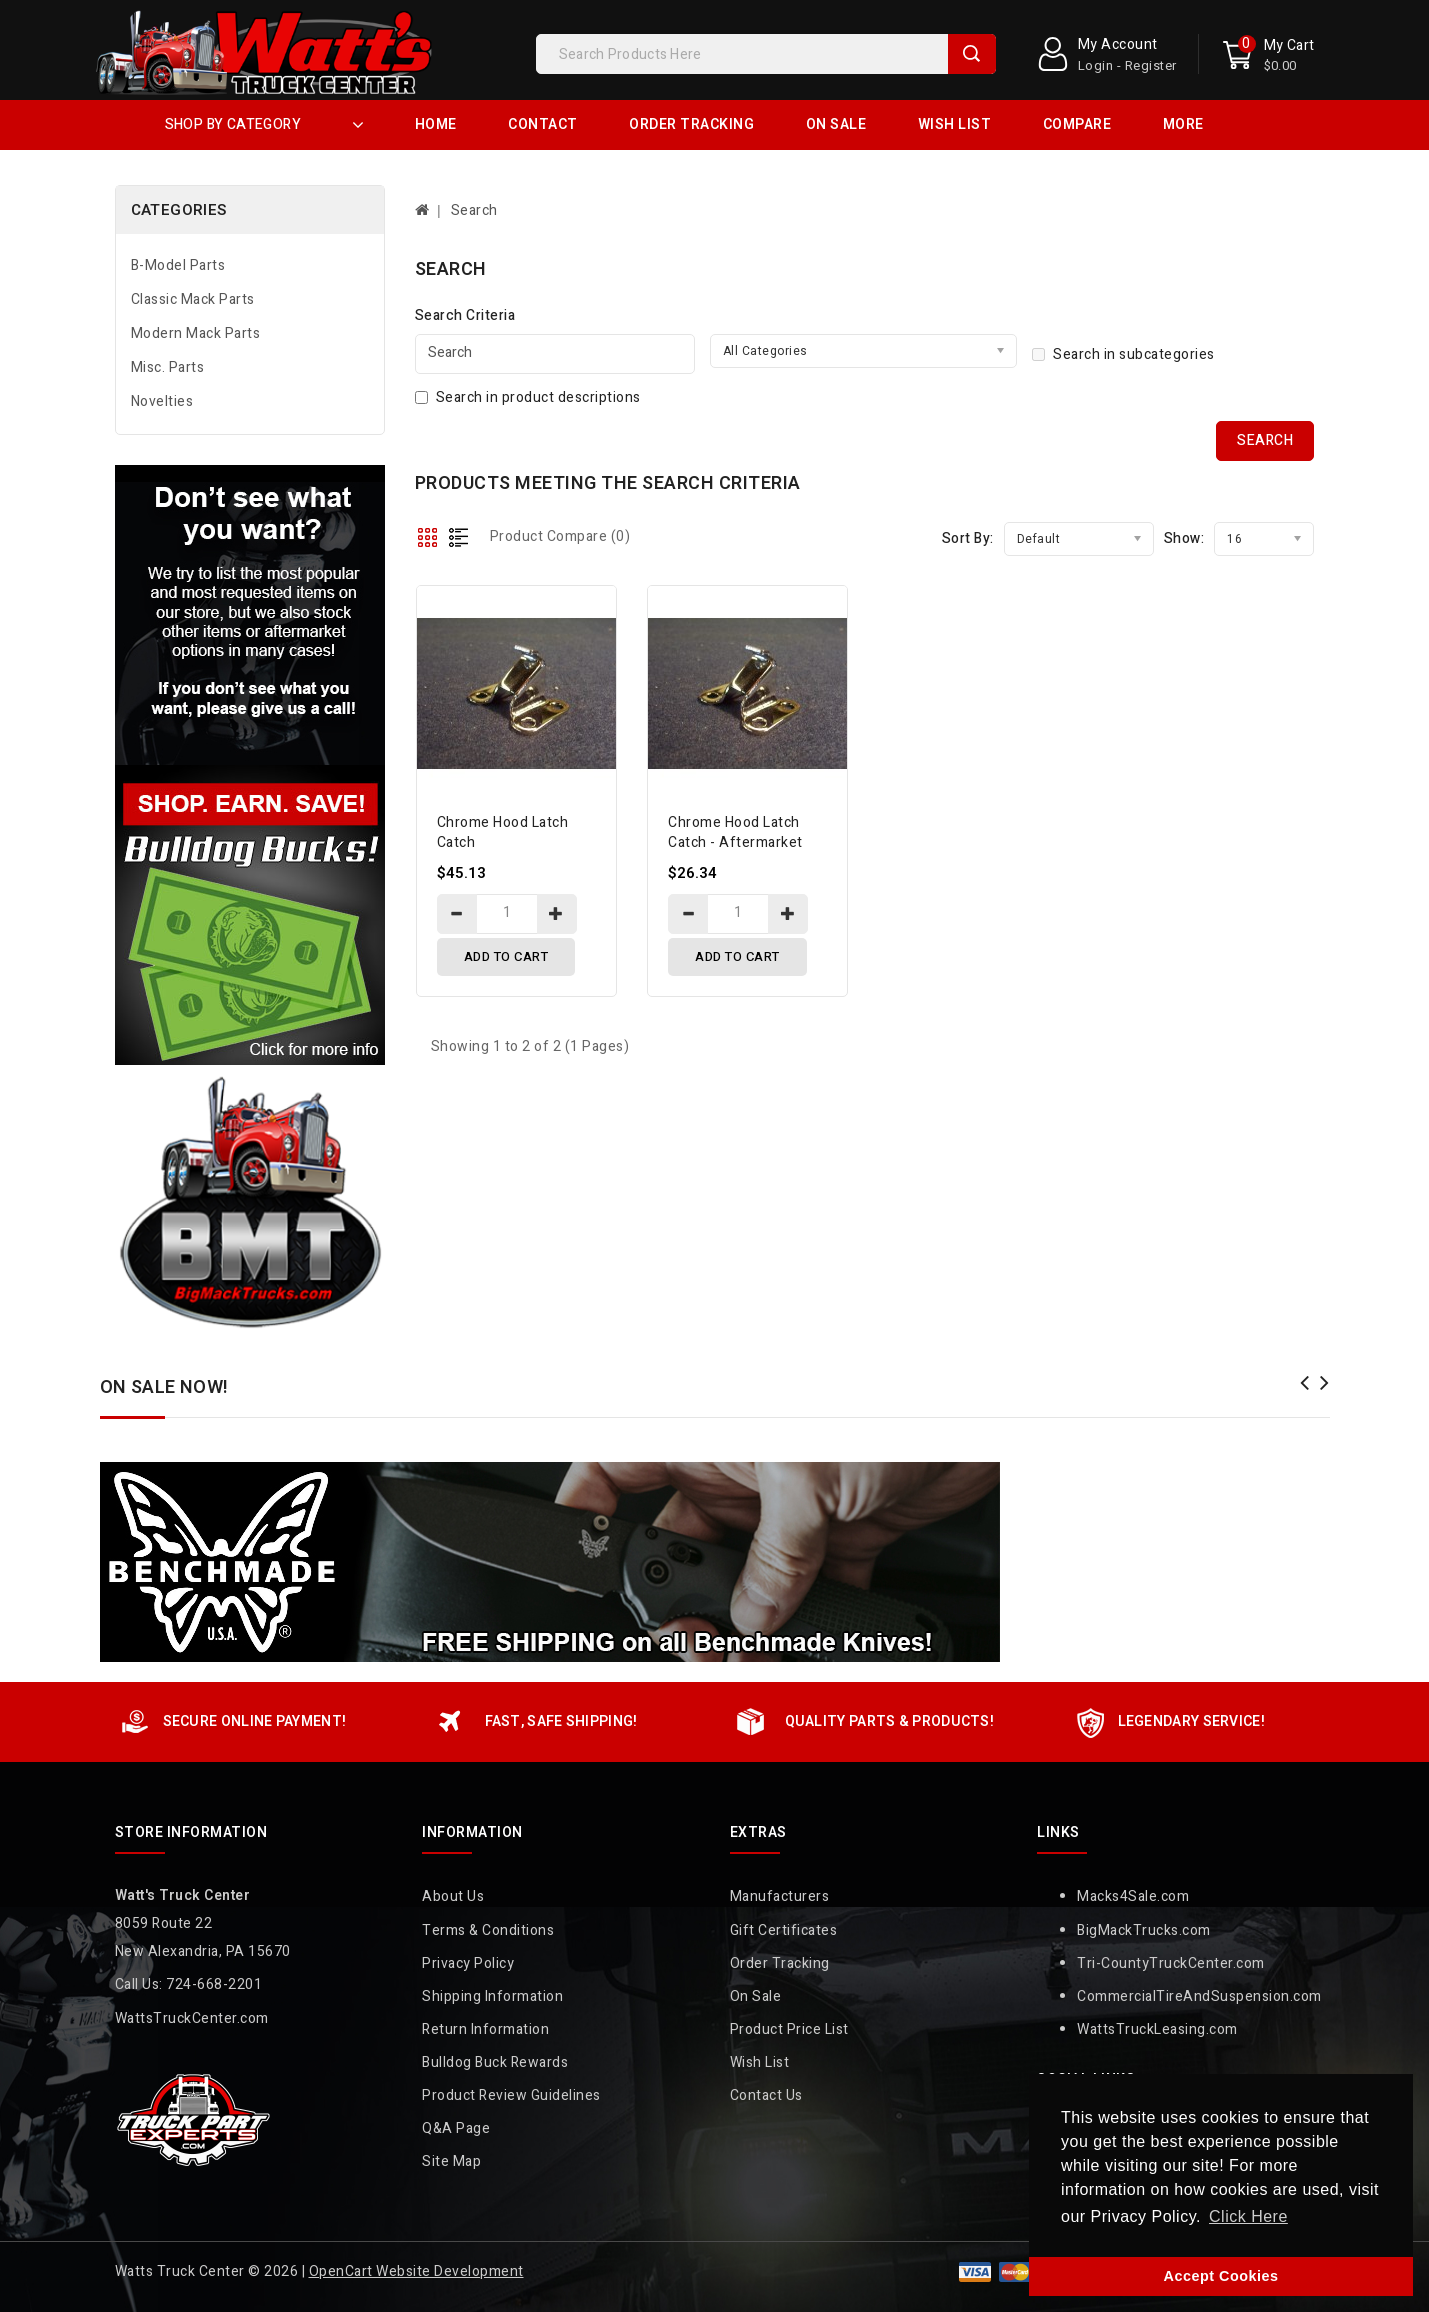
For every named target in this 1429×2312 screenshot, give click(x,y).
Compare (1077, 124)
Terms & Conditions (488, 1930)
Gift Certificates (784, 1930)
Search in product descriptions (528, 397)
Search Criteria (465, 315)
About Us (453, 1896)
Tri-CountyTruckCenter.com (1171, 1963)
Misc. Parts (168, 367)
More (1183, 124)
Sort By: (968, 538)
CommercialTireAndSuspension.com (1199, 1996)
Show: (1184, 538)
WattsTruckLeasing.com (1157, 2029)
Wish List (955, 124)
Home (436, 124)
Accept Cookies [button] (1221, 2276)
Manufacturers (780, 1896)
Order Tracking (691, 124)
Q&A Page (456, 2128)
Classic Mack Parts (193, 299)
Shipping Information (492, 1996)
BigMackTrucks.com (1144, 1930)
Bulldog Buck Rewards (495, 2062)
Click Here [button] (1248, 2216)
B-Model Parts (178, 265)
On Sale (836, 124)
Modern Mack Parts (196, 333)
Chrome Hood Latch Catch (503, 832)
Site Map (451, 2161)
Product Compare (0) (560, 536)
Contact (543, 124)
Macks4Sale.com (1133, 1896)
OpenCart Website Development (416, 2271)
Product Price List (789, 2029)
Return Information (485, 2029)
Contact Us (766, 2095)
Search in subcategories (1123, 354)
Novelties (162, 401)
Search (972, 54)
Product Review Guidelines (511, 2095)
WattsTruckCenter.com (192, 2018)
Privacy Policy (468, 1963)
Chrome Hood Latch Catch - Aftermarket (735, 832)
